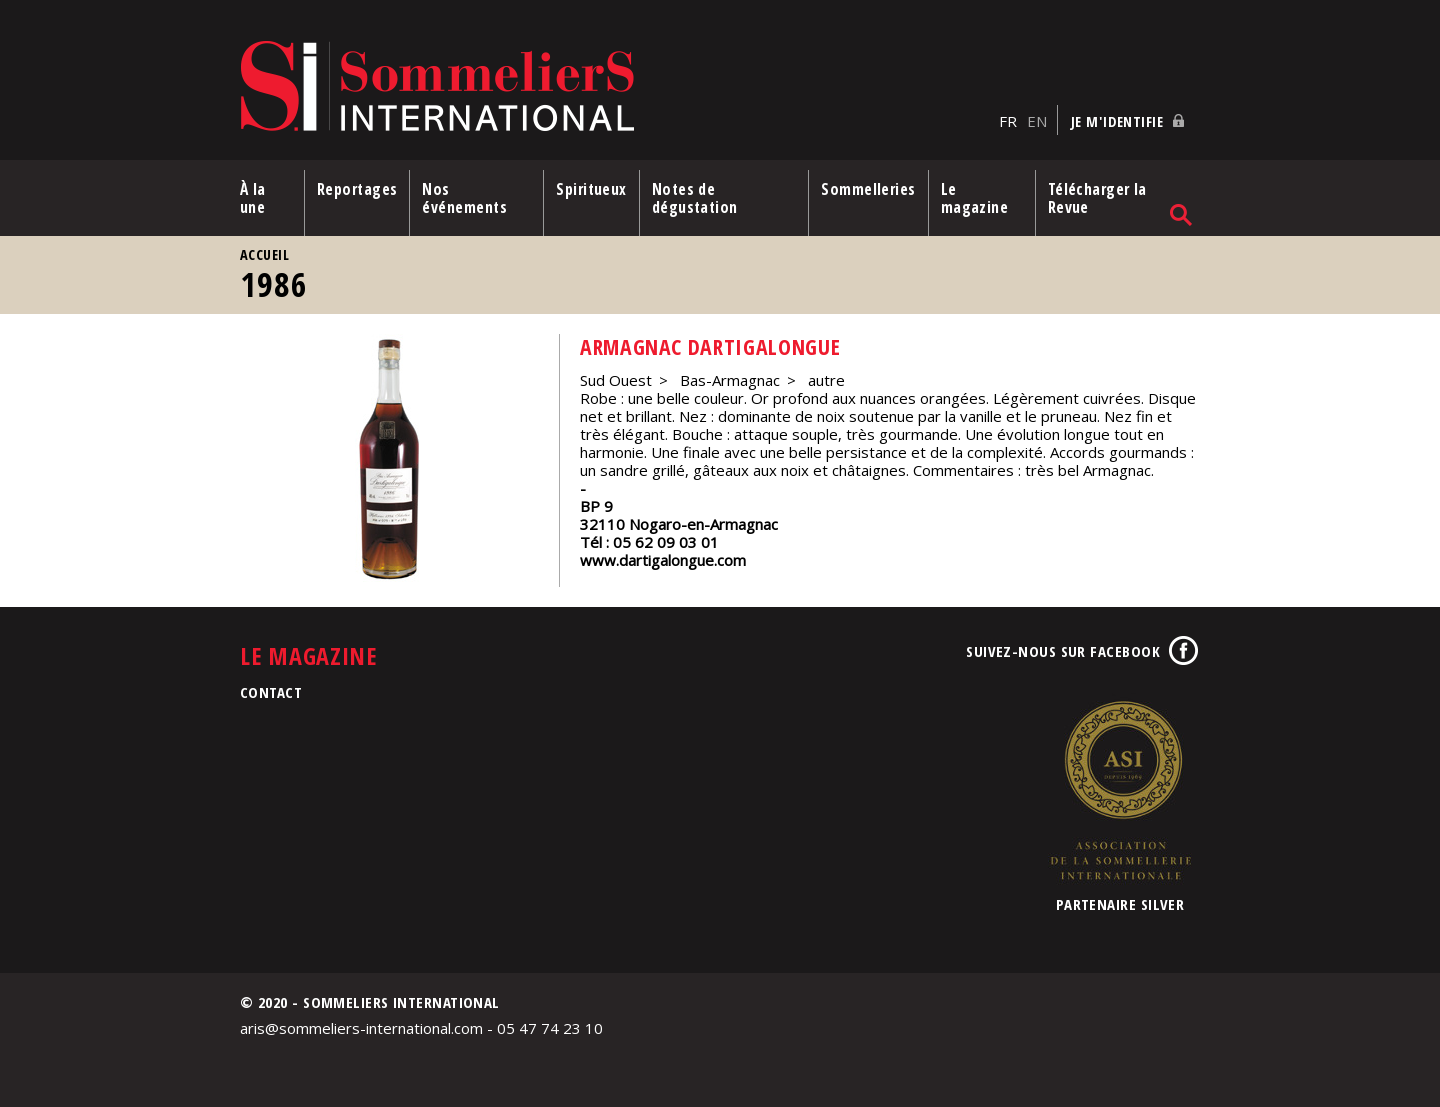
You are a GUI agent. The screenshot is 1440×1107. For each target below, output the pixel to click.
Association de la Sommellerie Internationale (1120, 790)
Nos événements (464, 198)
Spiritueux (591, 189)
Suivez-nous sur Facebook (1063, 651)
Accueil (264, 254)
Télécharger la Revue (1097, 198)
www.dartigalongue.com (663, 560)
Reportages (357, 189)
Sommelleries (868, 189)
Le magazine (975, 198)
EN (1037, 121)
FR (1008, 121)
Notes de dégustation (695, 198)
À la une (253, 198)
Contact (271, 692)
